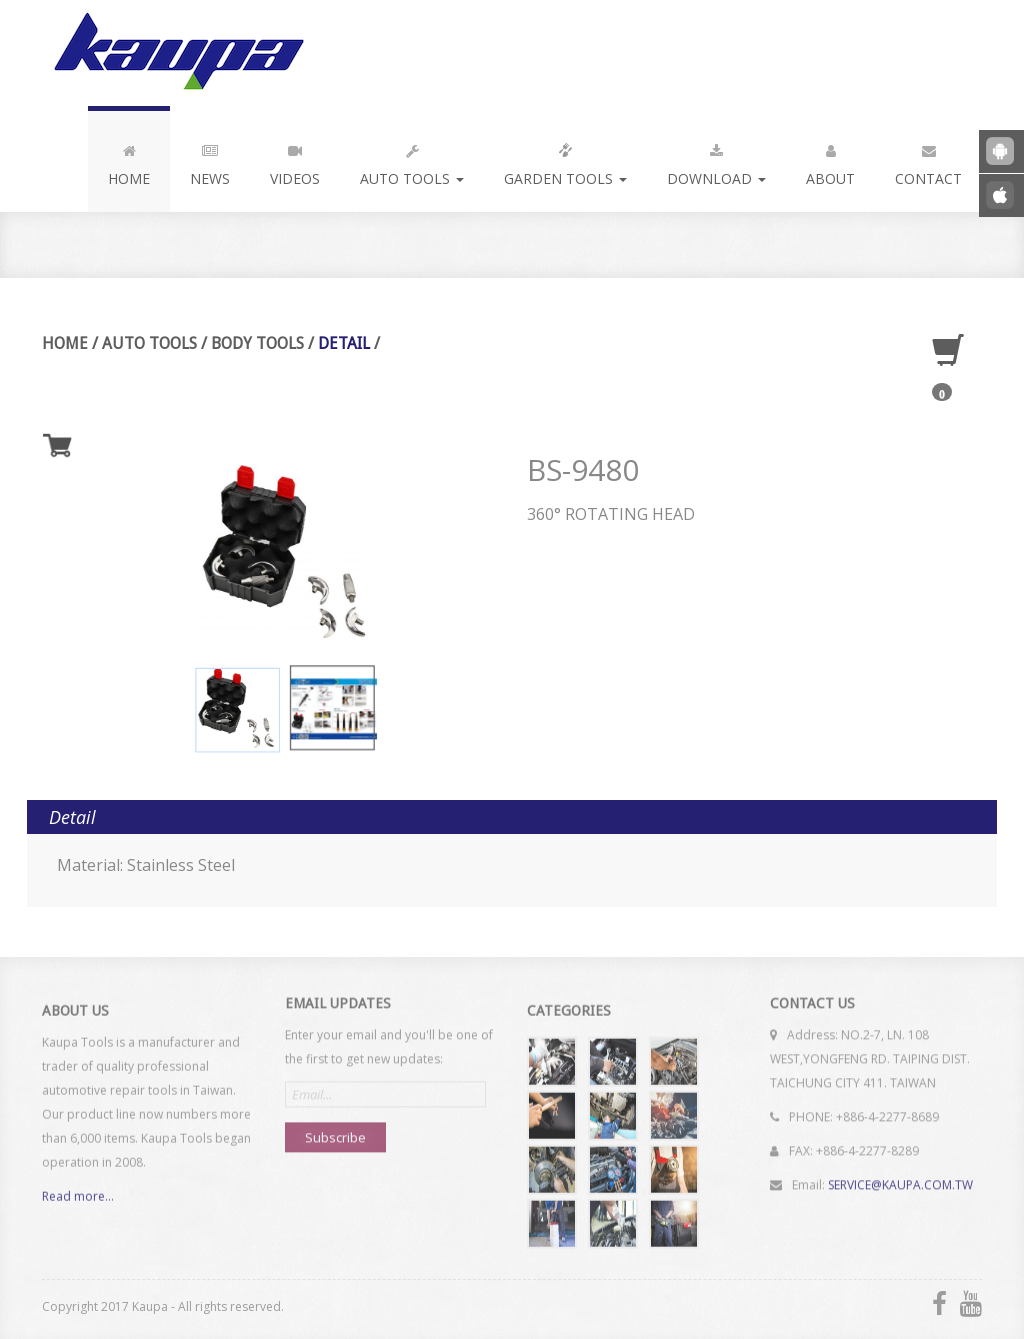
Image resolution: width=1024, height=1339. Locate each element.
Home (129, 161)
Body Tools (257, 343)
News (210, 161)
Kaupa (175, 53)
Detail (344, 343)
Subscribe (335, 1131)
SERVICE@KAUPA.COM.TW (900, 1178)
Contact (928, 161)
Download (716, 161)
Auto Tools (412, 161)
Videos (295, 161)
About (830, 161)
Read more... (78, 1202)
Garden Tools (565, 161)
